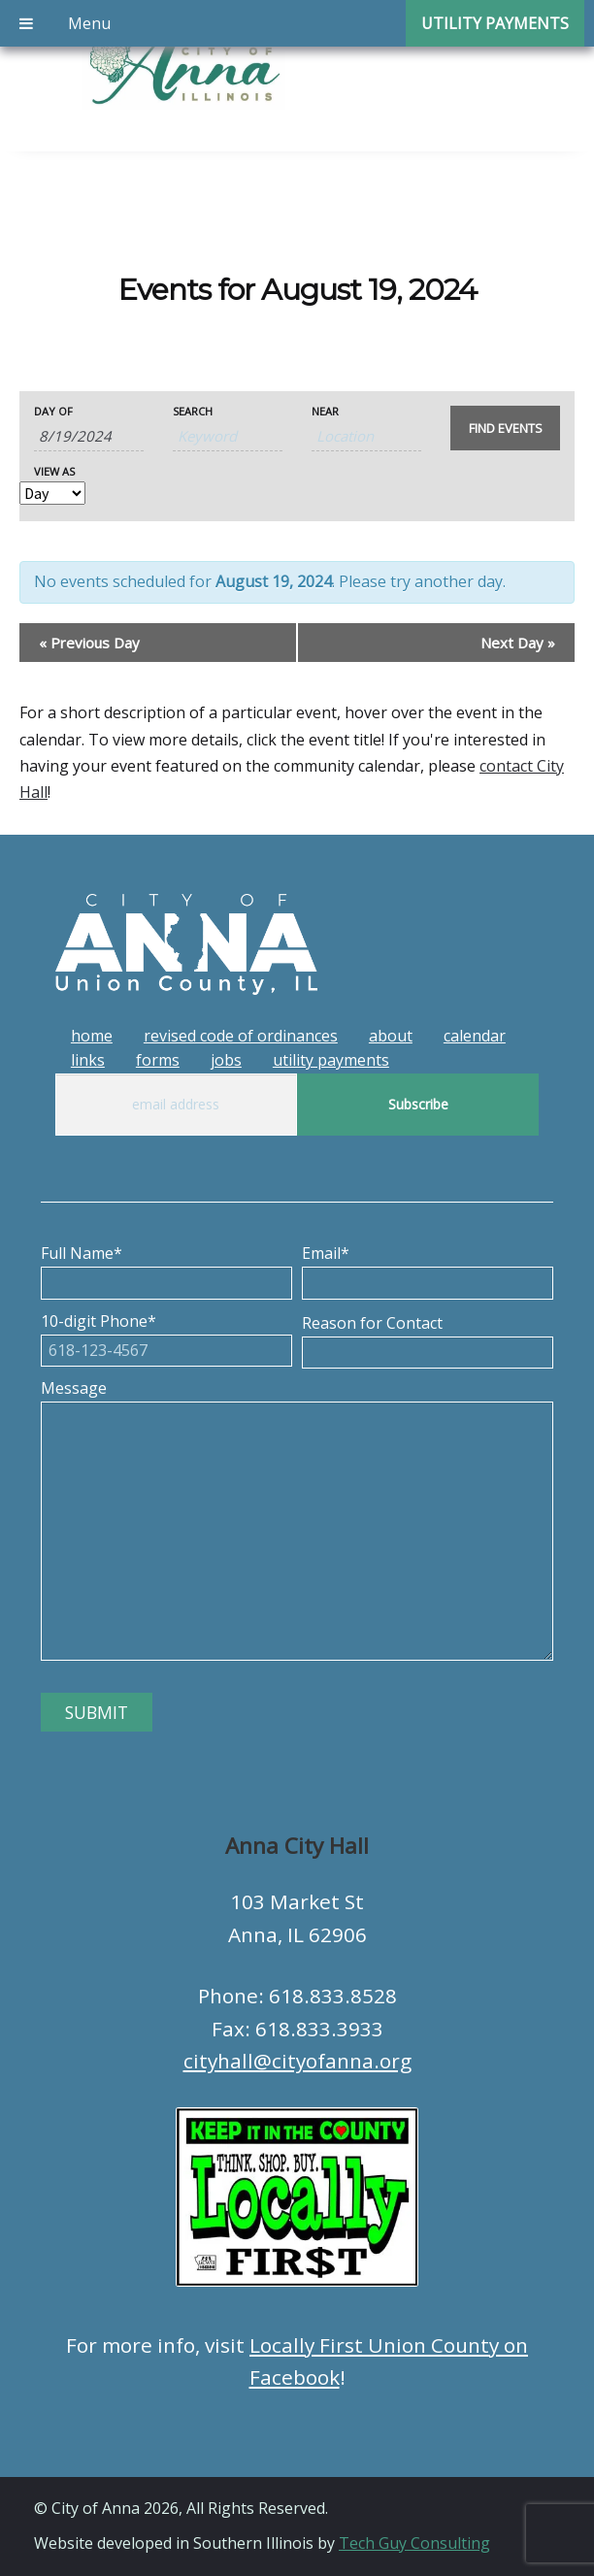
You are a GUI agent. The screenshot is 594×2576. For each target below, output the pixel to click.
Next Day (517, 642)
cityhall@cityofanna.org (297, 2060)
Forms (158, 1060)
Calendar (475, 1035)
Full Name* (166, 1267)
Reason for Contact (427, 1337)
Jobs (226, 1060)
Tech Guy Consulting (414, 2543)
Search (193, 411)
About (390, 1035)
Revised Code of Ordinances (241, 1035)
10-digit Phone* (166, 1335)
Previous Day (89, 642)
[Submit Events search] (505, 428)
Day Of (53, 411)
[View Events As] (52, 493)
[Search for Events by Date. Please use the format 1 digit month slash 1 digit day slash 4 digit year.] (89, 436)
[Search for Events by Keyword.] (227, 436)
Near (325, 411)
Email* (427, 1267)
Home (92, 1035)
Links (88, 1060)
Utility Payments (331, 1060)
